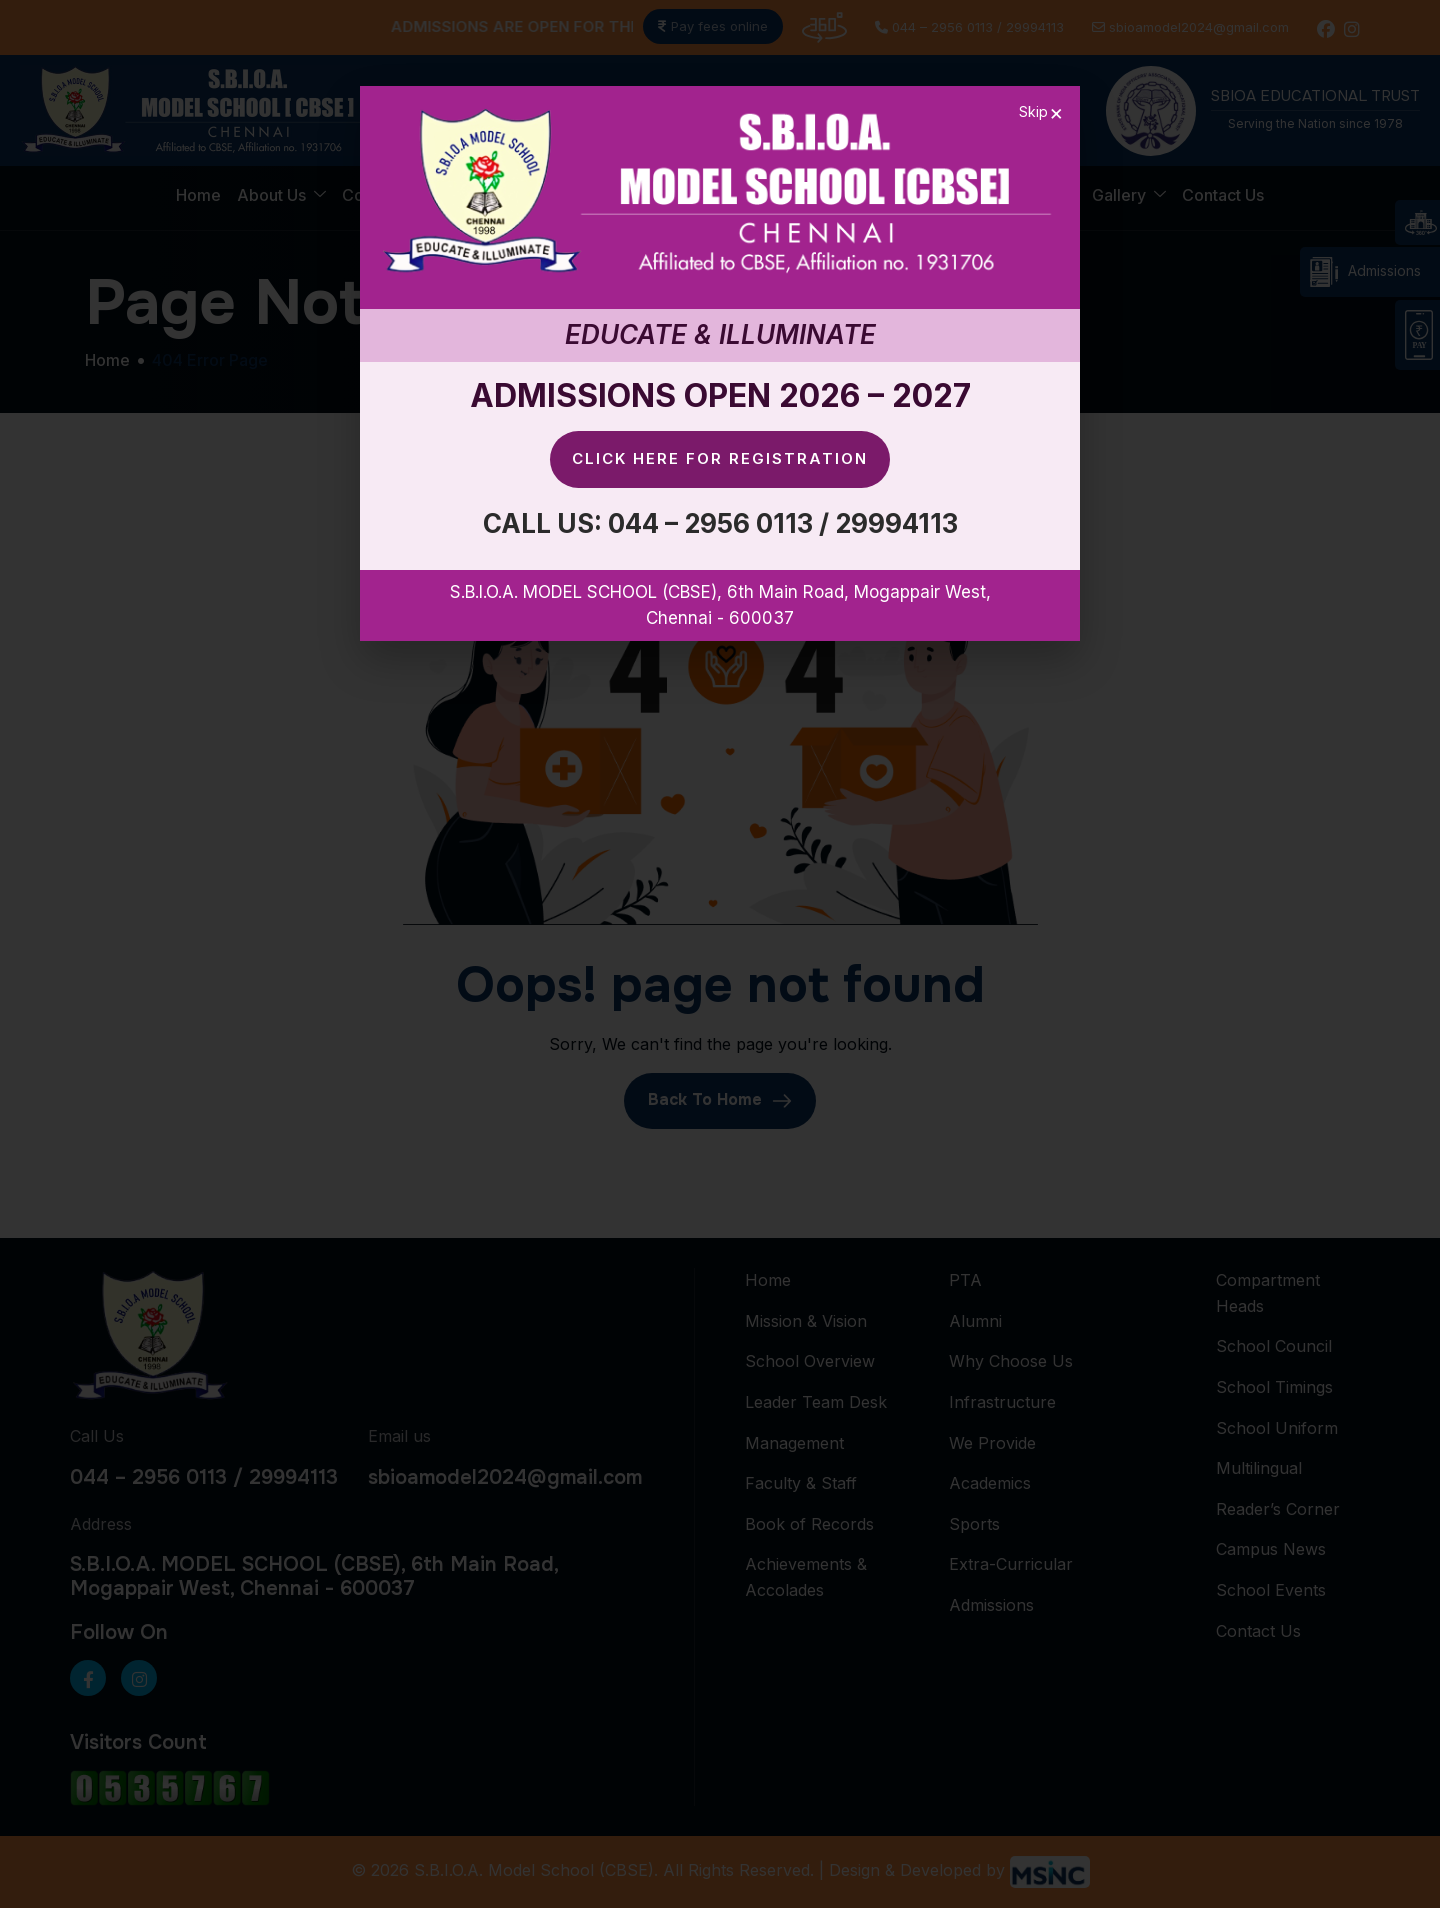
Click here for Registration (720, 458)
